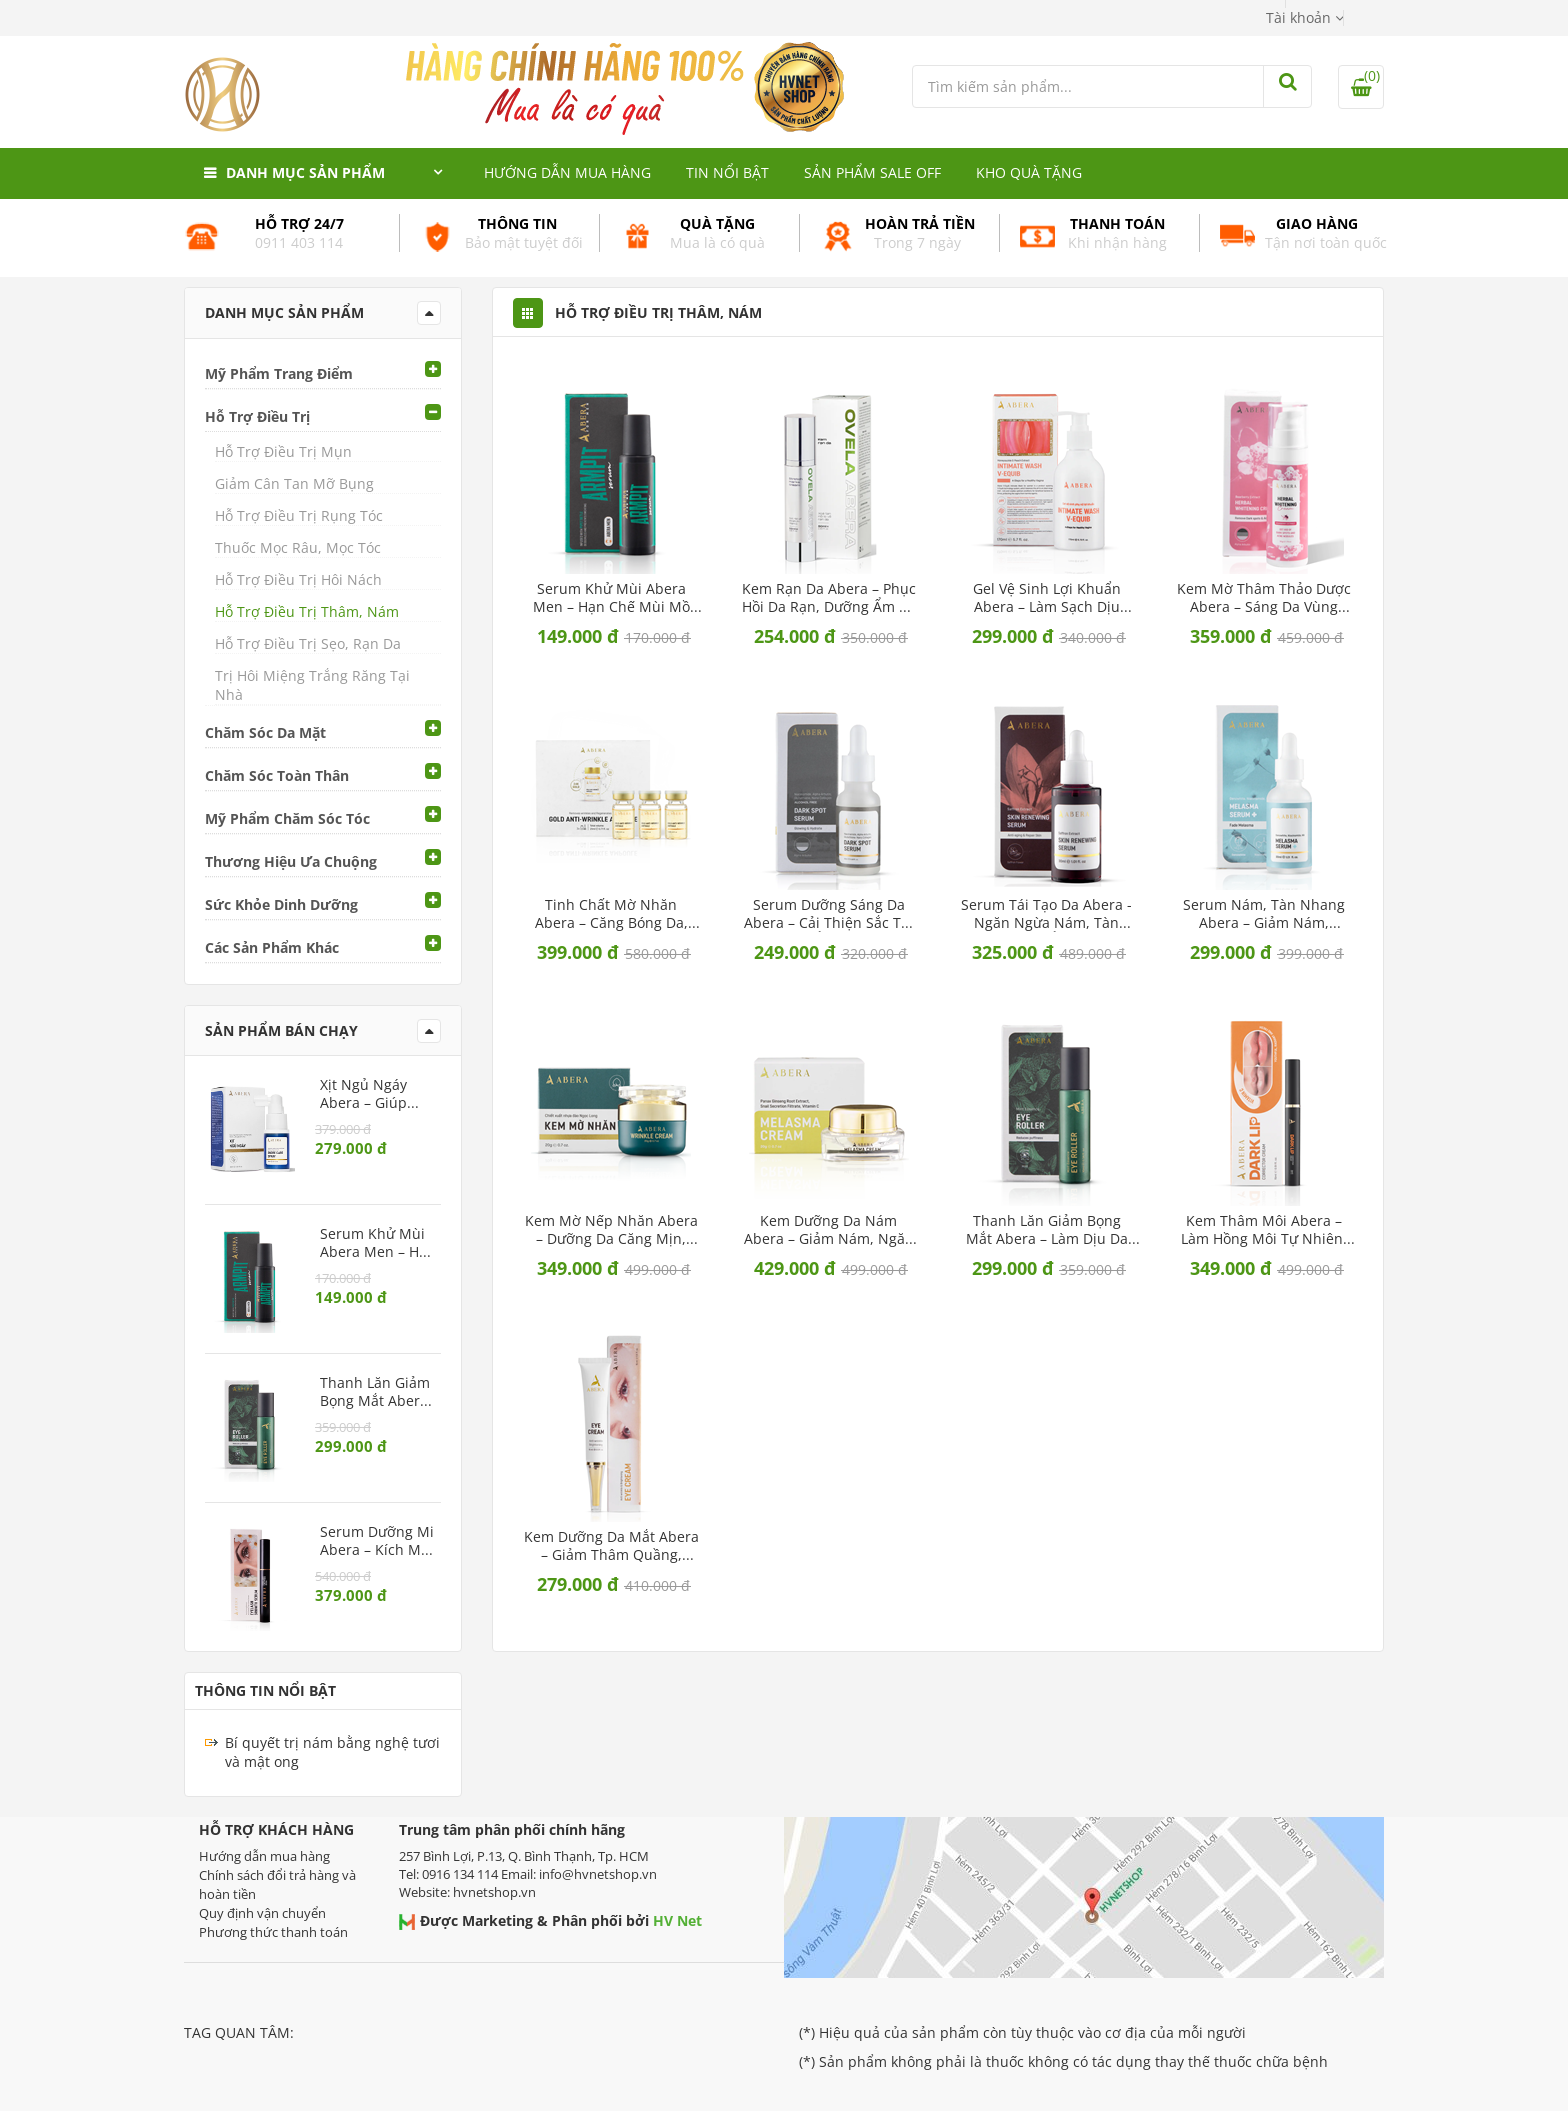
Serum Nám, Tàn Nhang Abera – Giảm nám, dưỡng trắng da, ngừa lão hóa (1264, 914)
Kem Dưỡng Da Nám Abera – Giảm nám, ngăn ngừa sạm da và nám (829, 1230)
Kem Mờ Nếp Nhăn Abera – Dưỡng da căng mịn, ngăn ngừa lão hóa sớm (611, 1230)
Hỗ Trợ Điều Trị (257, 416)
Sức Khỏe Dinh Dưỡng (281, 904)
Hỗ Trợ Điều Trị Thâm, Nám (307, 611)
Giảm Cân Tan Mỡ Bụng (294, 483)
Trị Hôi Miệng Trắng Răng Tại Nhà (312, 685)
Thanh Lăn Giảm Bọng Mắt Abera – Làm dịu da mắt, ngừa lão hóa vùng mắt (1046, 1230)
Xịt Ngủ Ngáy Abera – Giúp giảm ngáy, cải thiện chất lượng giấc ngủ (373, 1094)
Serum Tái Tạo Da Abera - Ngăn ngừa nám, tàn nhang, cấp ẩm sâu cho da (1046, 914)
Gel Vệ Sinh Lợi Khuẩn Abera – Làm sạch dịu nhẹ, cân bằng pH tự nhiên (1047, 598)
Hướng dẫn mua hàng (567, 172)
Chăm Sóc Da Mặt (265, 732)
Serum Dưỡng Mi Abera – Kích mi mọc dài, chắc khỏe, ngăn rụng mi (377, 1541)
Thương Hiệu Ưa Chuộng (291, 861)
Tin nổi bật (727, 172)
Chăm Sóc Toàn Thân (277, 775)
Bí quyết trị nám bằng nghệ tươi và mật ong (332, 1752)
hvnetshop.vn (494, 1892)
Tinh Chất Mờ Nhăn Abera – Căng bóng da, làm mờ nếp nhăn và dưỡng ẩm (611, 914)
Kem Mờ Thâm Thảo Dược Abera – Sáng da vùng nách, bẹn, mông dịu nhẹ (1264, 598)
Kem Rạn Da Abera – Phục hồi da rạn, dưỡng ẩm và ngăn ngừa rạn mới (829, 598)
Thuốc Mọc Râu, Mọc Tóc (298, 547)
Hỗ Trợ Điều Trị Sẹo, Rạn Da (308, 643)
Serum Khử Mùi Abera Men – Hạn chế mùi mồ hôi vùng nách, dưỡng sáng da (611, 598)
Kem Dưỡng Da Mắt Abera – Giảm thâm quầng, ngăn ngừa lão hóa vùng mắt (611, 1546)
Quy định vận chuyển (262, 1913)
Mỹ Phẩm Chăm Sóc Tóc (287, 818)
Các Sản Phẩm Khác (272, 947)
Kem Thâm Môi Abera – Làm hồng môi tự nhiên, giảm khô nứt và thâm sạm (1264, 1230)
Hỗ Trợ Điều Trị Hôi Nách (298, 579)
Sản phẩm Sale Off (872, 172)
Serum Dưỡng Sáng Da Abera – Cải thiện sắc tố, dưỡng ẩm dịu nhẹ (828, 914)
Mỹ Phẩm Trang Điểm (279, 373)
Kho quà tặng (1029, 172)
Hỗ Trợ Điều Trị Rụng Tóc (299, 515)
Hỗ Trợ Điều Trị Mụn (283, 451)
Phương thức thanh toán (273, 1932)
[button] (1305, 17)
